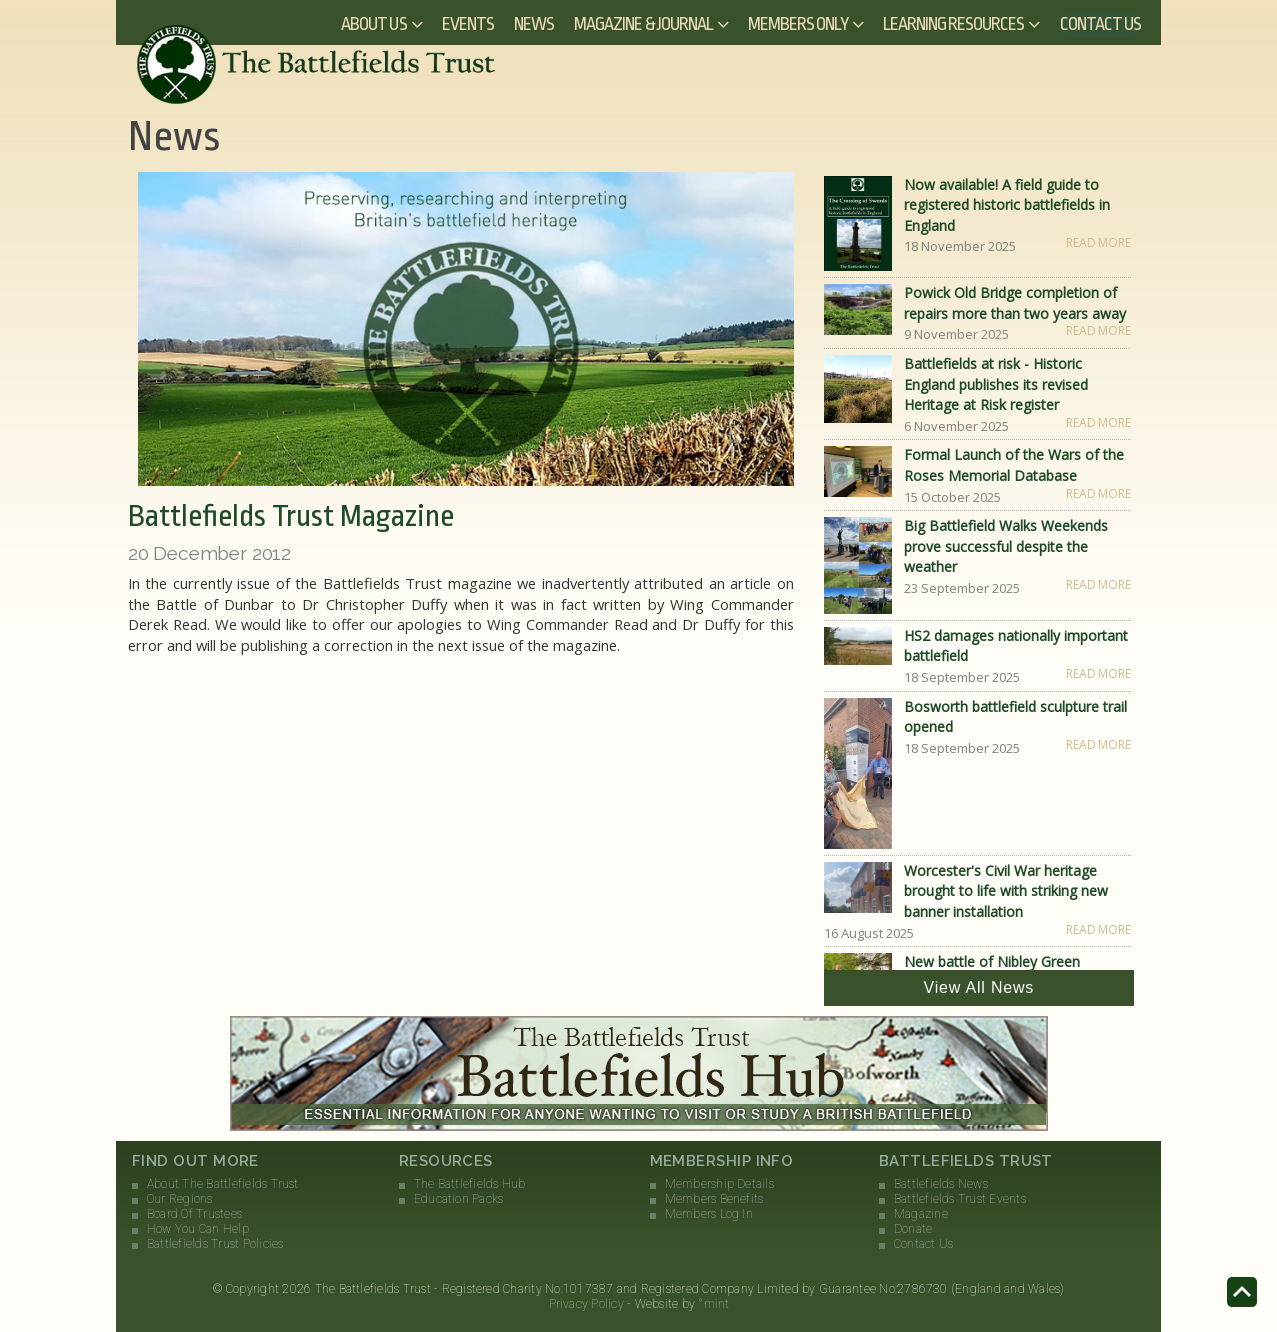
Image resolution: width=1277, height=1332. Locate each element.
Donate (913, 1229)
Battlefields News (941, 1184)
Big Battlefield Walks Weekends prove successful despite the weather (1006, 546)
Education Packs (459, 1199)
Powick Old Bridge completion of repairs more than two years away (1015, 303)
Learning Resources (954, 24)
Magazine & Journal (643, 24)
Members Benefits (714, 1199)
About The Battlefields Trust (223, 1184)
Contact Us (1101, 24)
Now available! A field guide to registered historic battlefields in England (1007, 205)
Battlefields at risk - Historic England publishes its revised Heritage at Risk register (996, 384)
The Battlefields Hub (470, 1184)
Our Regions (180, 1199)
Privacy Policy (586, 1304)
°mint (713, 1304)
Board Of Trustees (194, 1214)
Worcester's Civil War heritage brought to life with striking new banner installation (1006, 891)
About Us (373, 24)
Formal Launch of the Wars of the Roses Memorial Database (1014, 465)
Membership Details (719, 1184)
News (534, 24)
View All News (979, 987)
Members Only (798, 24)
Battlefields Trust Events (960, 1199)
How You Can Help (198, 1229)
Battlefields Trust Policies (215, 1244)
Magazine (921, 1214)
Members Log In (709, 1214)
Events (468, 24)
